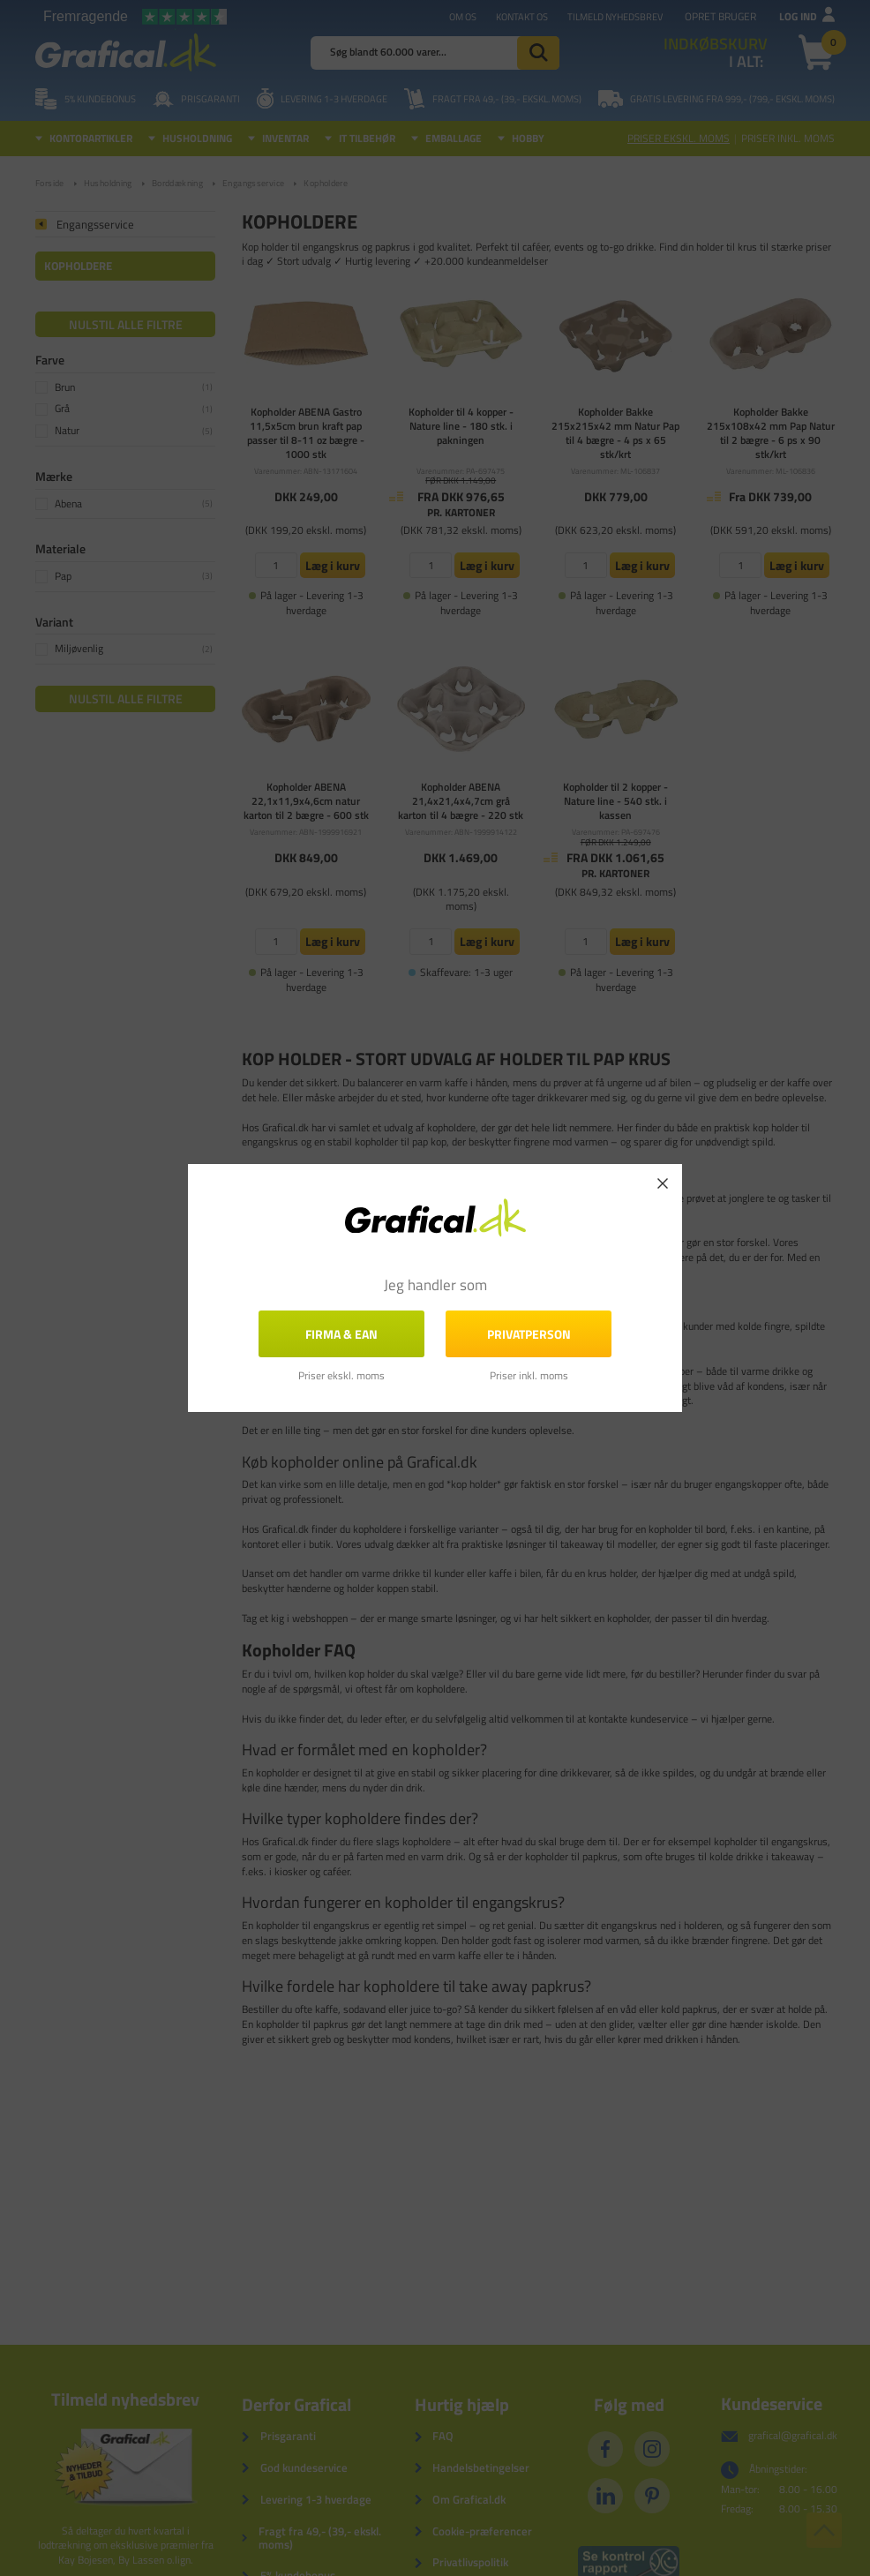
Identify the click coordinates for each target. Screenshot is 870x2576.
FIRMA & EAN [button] (341, 1334)
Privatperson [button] (529, 1334)
